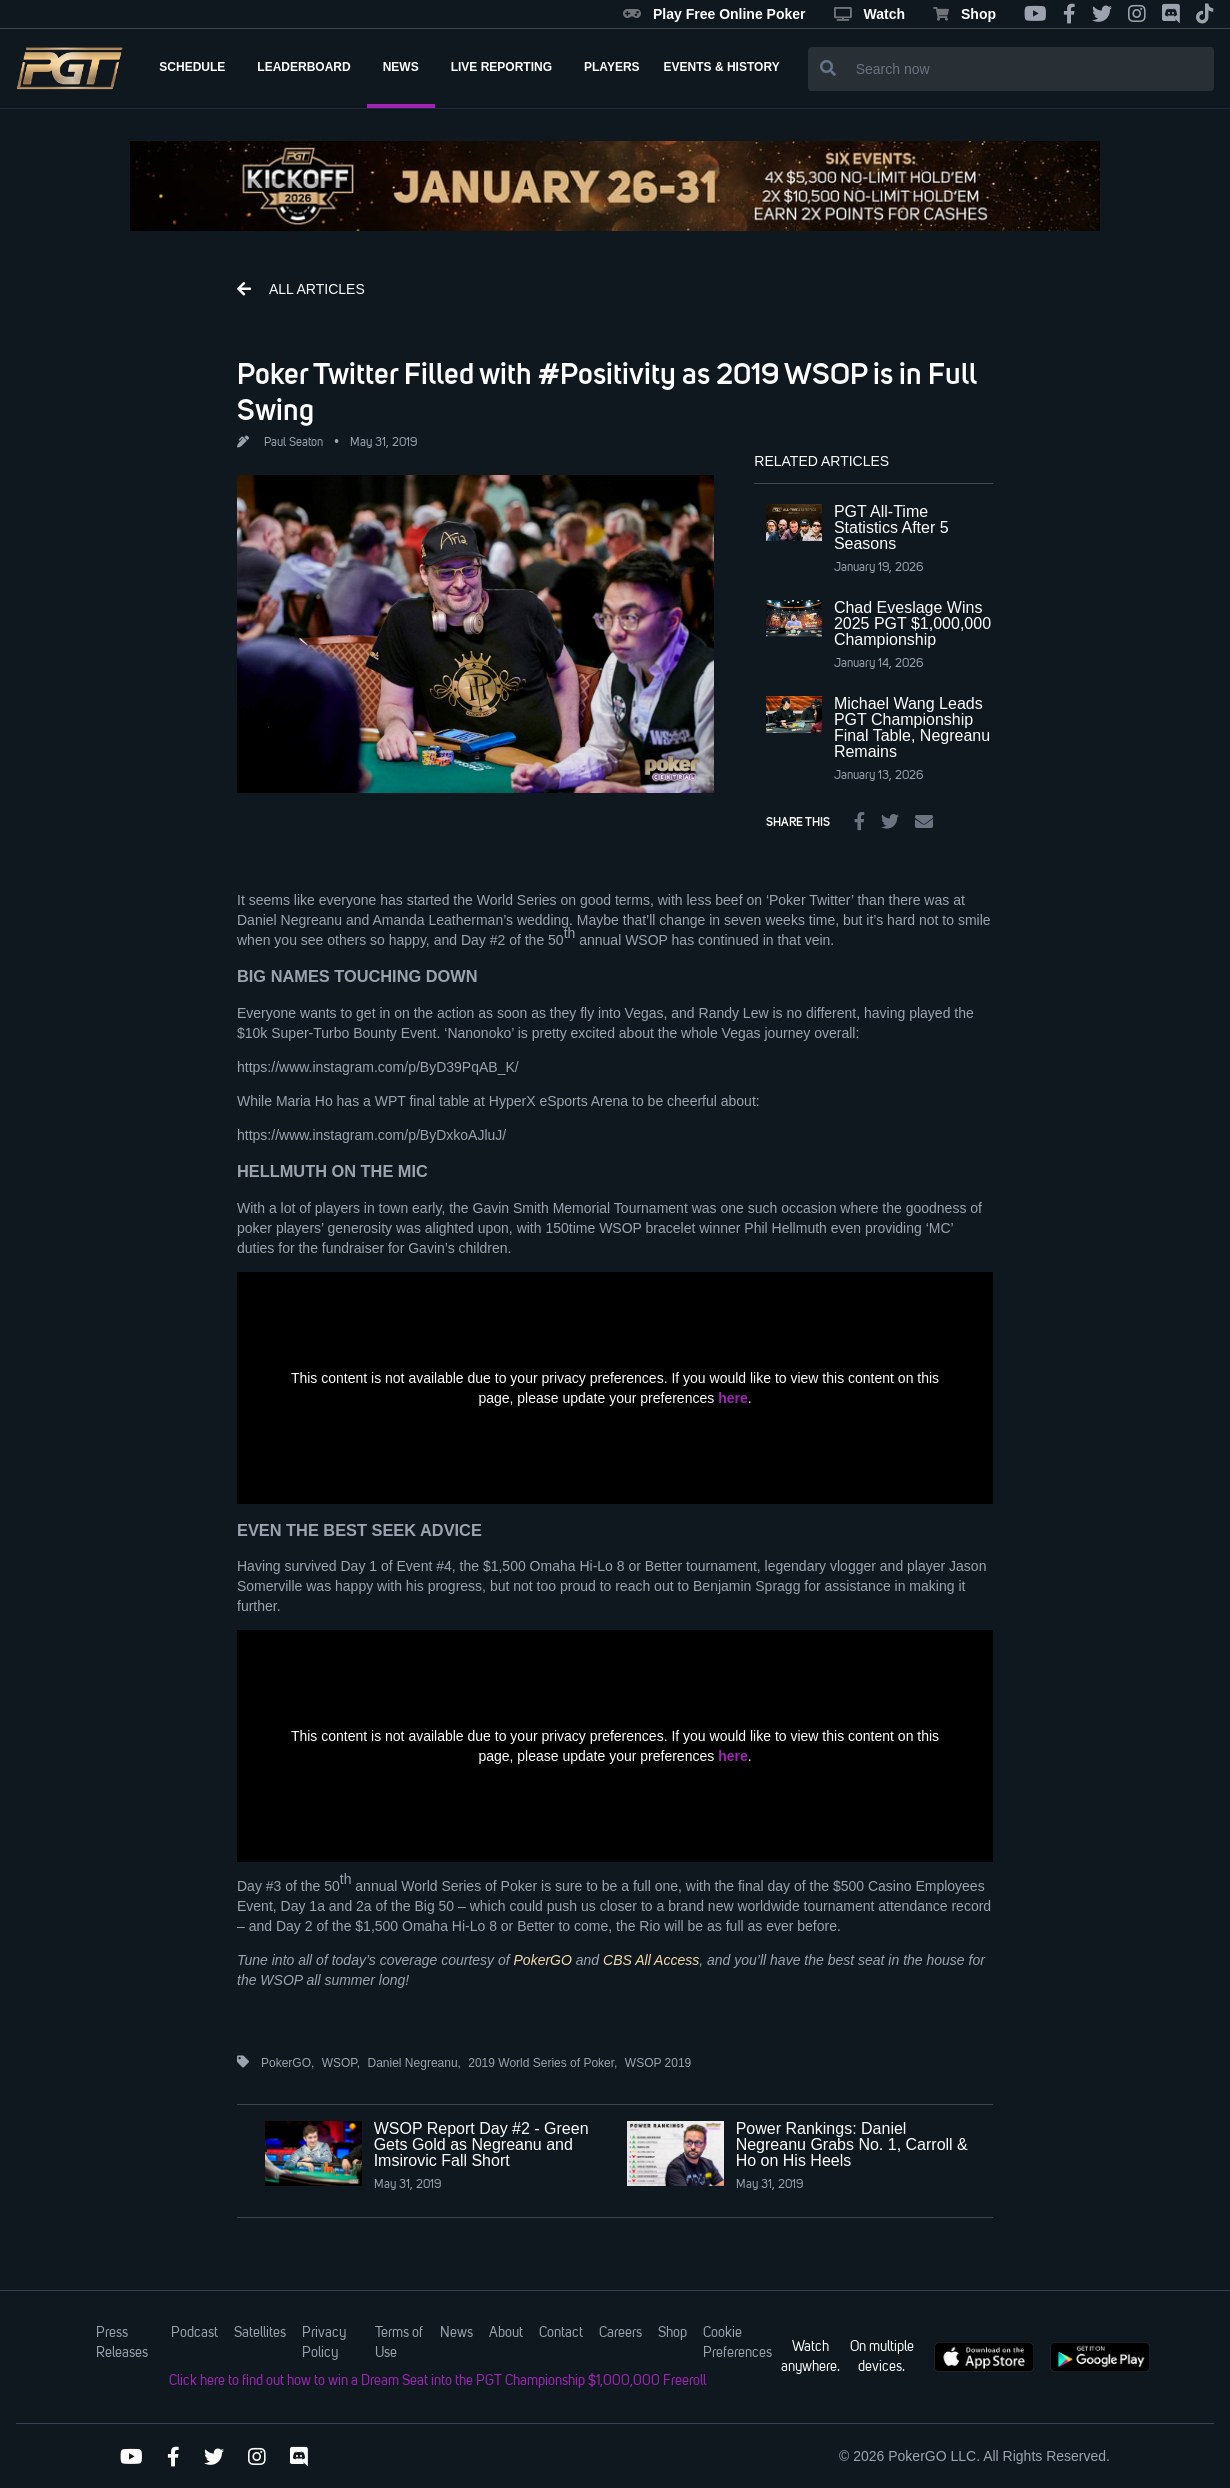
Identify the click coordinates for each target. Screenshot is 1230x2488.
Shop (964, 14)
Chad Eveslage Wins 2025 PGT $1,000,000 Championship (912, 623)
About (506, 2333)
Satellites (260, 2333)
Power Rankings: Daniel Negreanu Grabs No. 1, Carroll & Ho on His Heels (852, 2144)
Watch (869, 14)
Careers (620, 2333)
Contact (561, 2333)
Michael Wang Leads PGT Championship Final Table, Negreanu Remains (912, 727)
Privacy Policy (324, 2343)
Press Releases (122, 2343)
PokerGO (543, 1960)
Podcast (194, 2333)
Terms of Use (399, 2343)
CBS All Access (651, 1960)
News (456, 2333)
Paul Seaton (293, 443)
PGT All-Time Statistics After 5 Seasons (891, 527)
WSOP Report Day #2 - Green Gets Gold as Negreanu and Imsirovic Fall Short (481, 2144)
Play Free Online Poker (714, 14)
